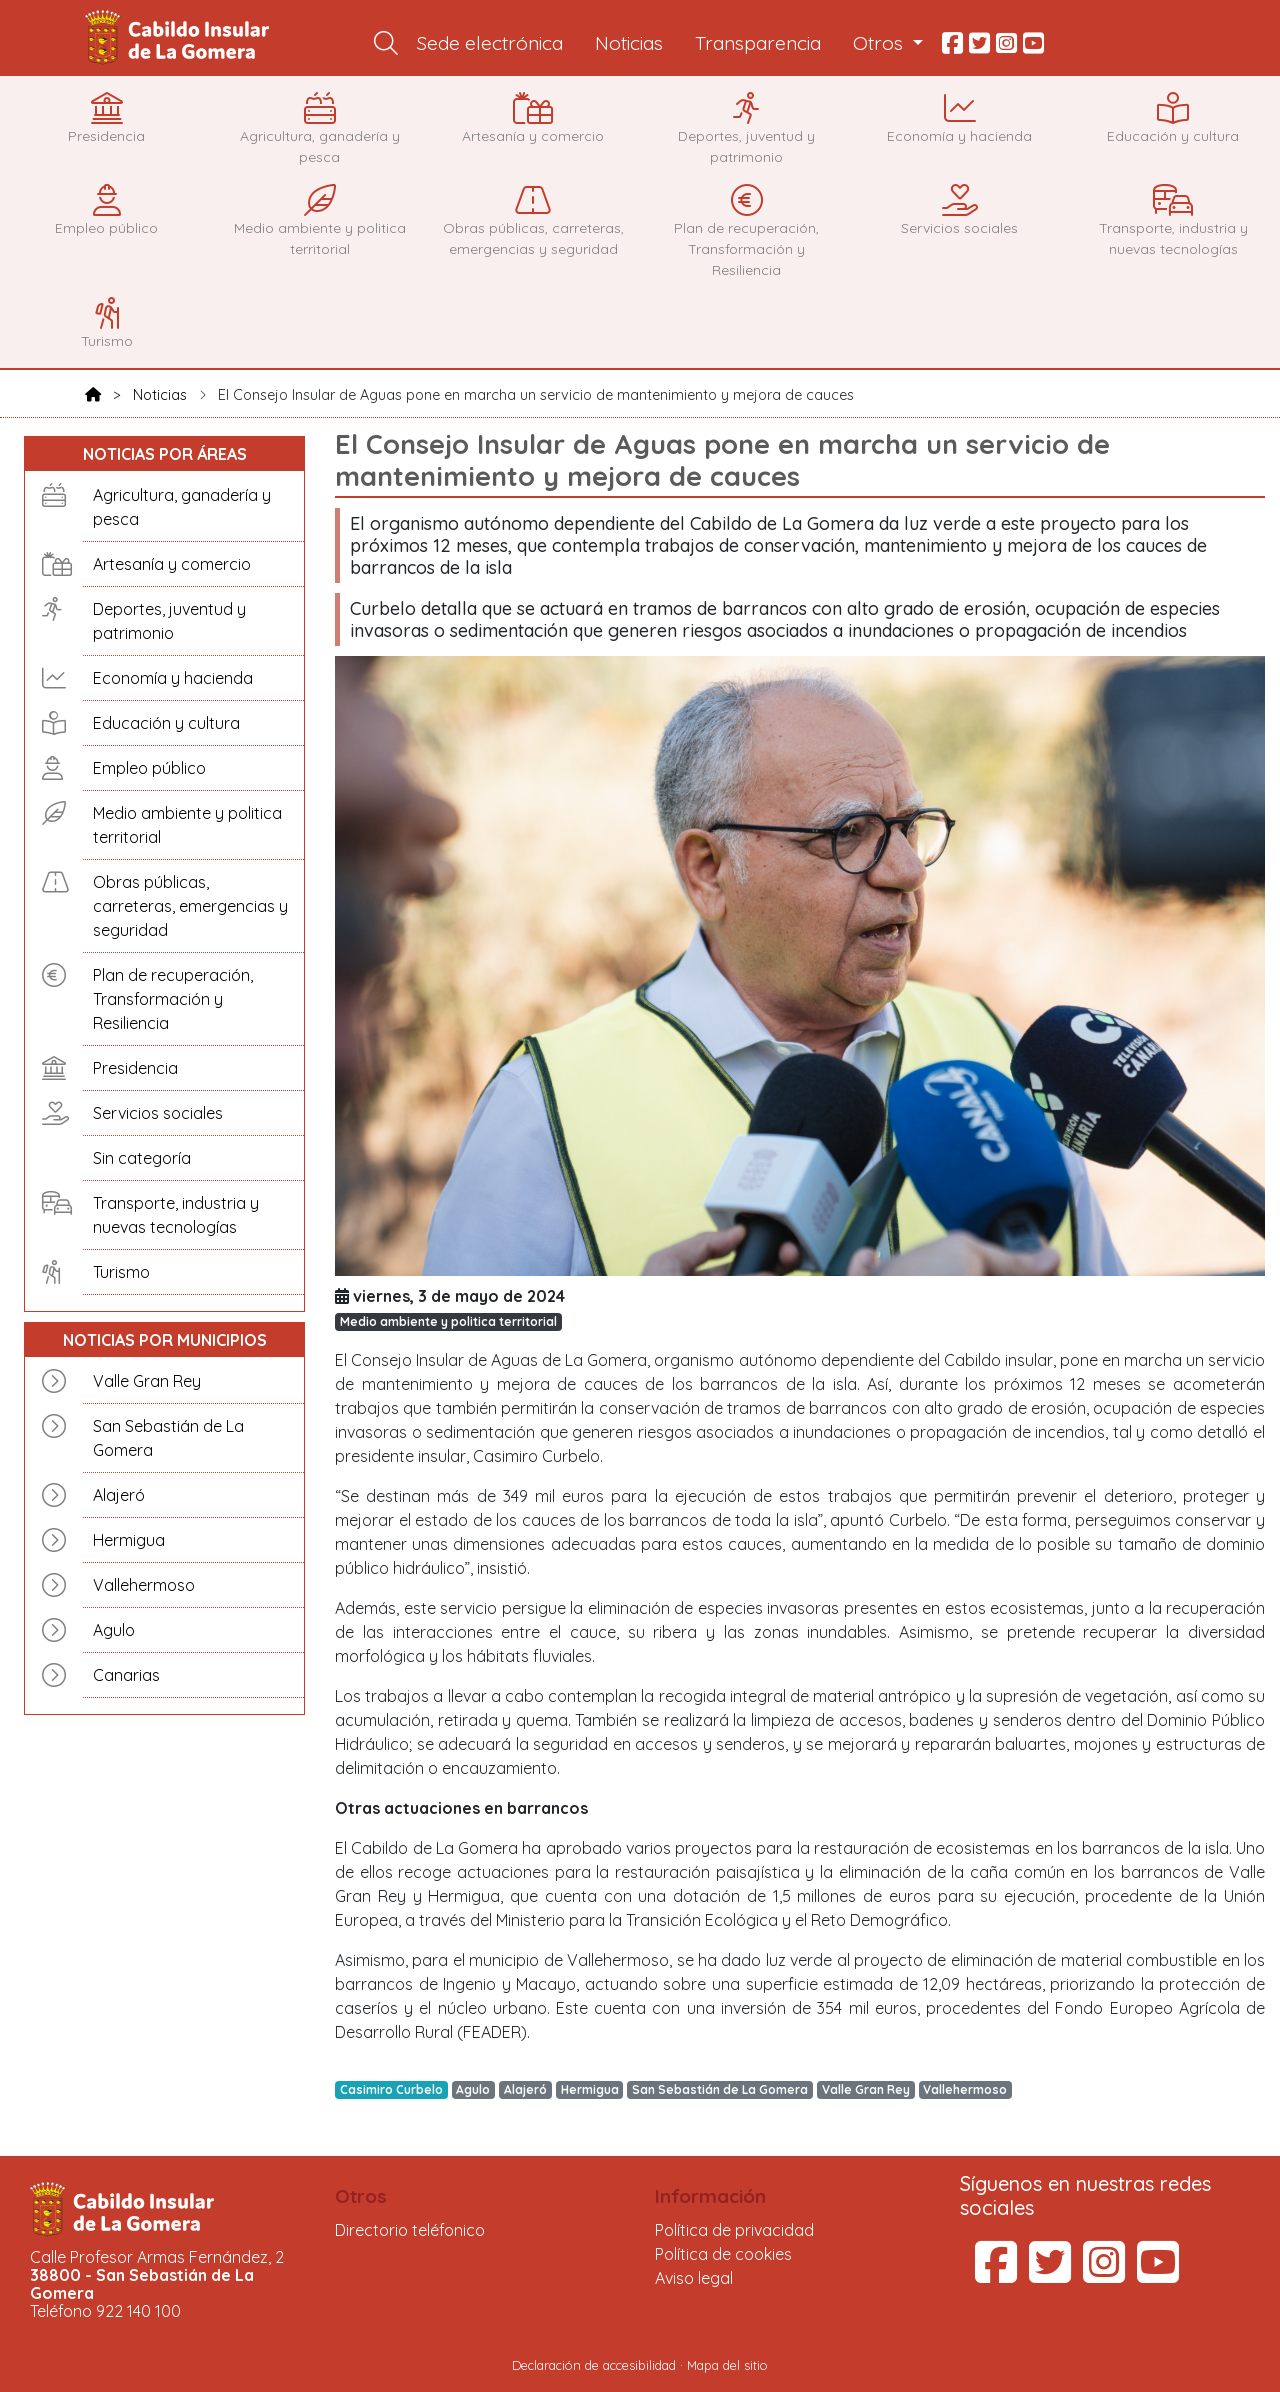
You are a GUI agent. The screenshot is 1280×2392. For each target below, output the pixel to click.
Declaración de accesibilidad (594, 2365)
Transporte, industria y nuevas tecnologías (176, 1215)
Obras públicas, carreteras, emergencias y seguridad (190, 906)
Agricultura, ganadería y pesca (182, 507)
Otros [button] (880, 43)
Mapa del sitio (727, 2365)
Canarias (126, 1675)
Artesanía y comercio (172, 564)
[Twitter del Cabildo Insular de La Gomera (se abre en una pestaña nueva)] (1050, 2274)
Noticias (629, 43)
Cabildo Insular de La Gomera (180, 38)
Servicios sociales (158, 1113)
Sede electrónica (490, 43)
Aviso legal (694, 2278)
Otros (361, 2196)
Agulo (114, 1630)
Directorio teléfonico (410, 2230)
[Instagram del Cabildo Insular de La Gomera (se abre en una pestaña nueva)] (1104, 2274)
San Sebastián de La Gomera (168, 1438)
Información (710, 2196)
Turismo (121, 1272)
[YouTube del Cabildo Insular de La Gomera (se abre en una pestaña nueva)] (1158, 2274)
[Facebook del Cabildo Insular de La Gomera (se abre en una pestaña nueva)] (996, 2274)
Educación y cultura (166, 723)
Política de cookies (723, 2254)
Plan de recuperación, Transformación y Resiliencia (173, 999)
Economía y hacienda (173, 678)
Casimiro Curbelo (391, 2089)
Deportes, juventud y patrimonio (169, 621)
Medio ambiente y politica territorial (187, 825)
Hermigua (129, 1540)
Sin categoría (142, 1158)
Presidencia (135, 1068)
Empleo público (149, 768)
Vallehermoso (144, 1585)
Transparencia (758, 43)
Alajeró (119, 1495)
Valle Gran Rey (147, 1381)
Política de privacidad (734, 2230)
